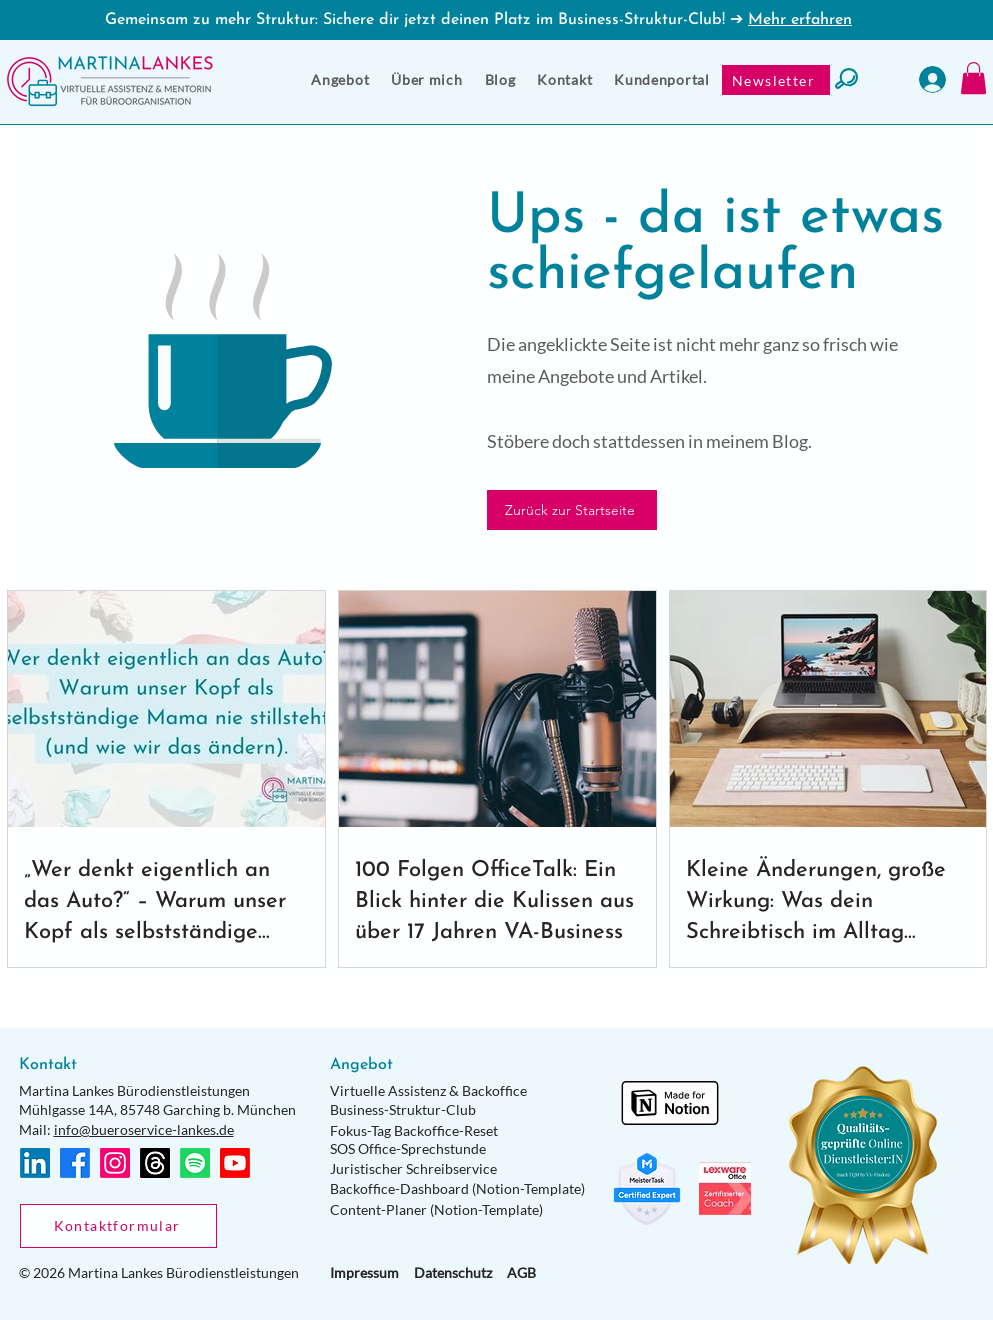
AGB (521, 1272)
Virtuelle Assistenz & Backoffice (428, 1090)
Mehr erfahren (800, 20)
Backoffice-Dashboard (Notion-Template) (457, 1188)
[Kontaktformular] (118, 1226)
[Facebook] (75, 1163)
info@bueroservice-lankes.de (144, 1129)
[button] (340, 79)
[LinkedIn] (35, 1163)
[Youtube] (235, 1163)
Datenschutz (453, 1272)
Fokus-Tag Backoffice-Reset (414, 1130)
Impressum (364, 1272)
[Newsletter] (776, 80)
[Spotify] (195, 1163)
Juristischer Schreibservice (413, 1168)
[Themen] (155, 1163)
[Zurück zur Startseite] (572, 510)
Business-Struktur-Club (403, 1109)
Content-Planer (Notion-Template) (436, 1209)
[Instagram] (115, 1163)
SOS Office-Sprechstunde (408, 1148)
